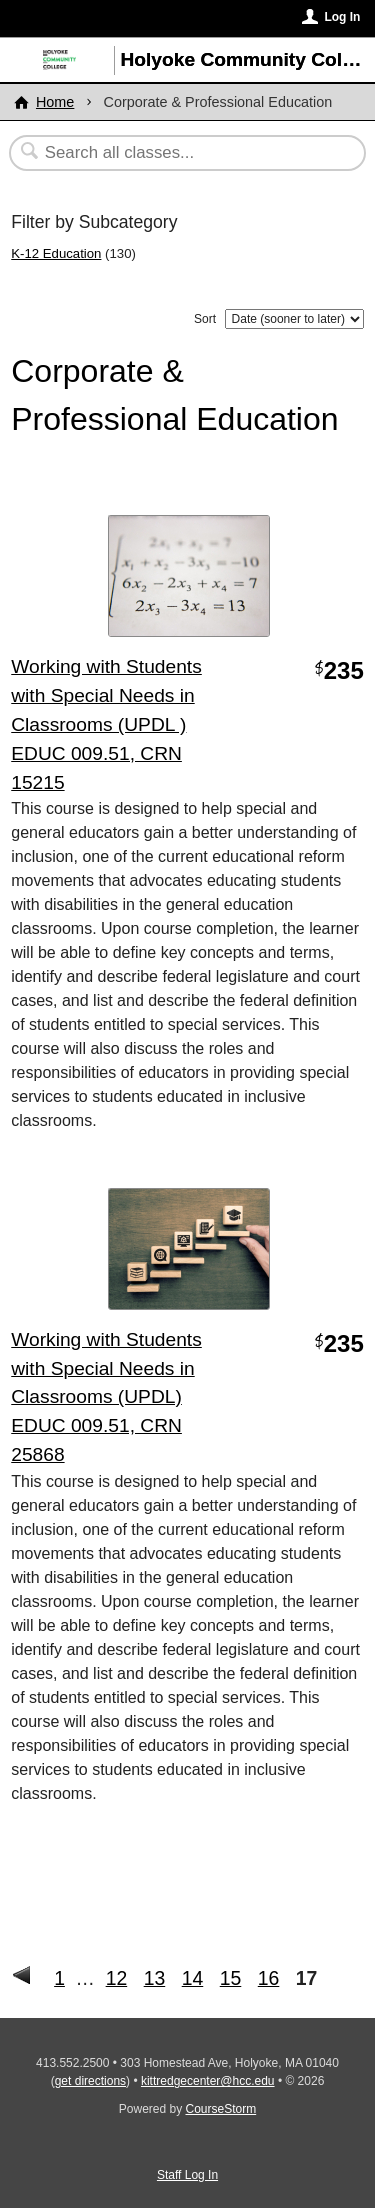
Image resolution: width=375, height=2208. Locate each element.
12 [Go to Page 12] (117, 1978)
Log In (342, 17)
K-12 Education (56, 253)
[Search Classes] (177, 153)
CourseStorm (221, 2109)
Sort (205, 319)
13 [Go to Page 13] (155, 1978)
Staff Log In (187, 2175)
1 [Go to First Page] (59, 1978)
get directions (90, 2081)
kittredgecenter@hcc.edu (208, 2081)
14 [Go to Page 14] (193, 1978)
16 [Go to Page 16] (269, 1978)
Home (55, 102)
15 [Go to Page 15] (231, 1978)
